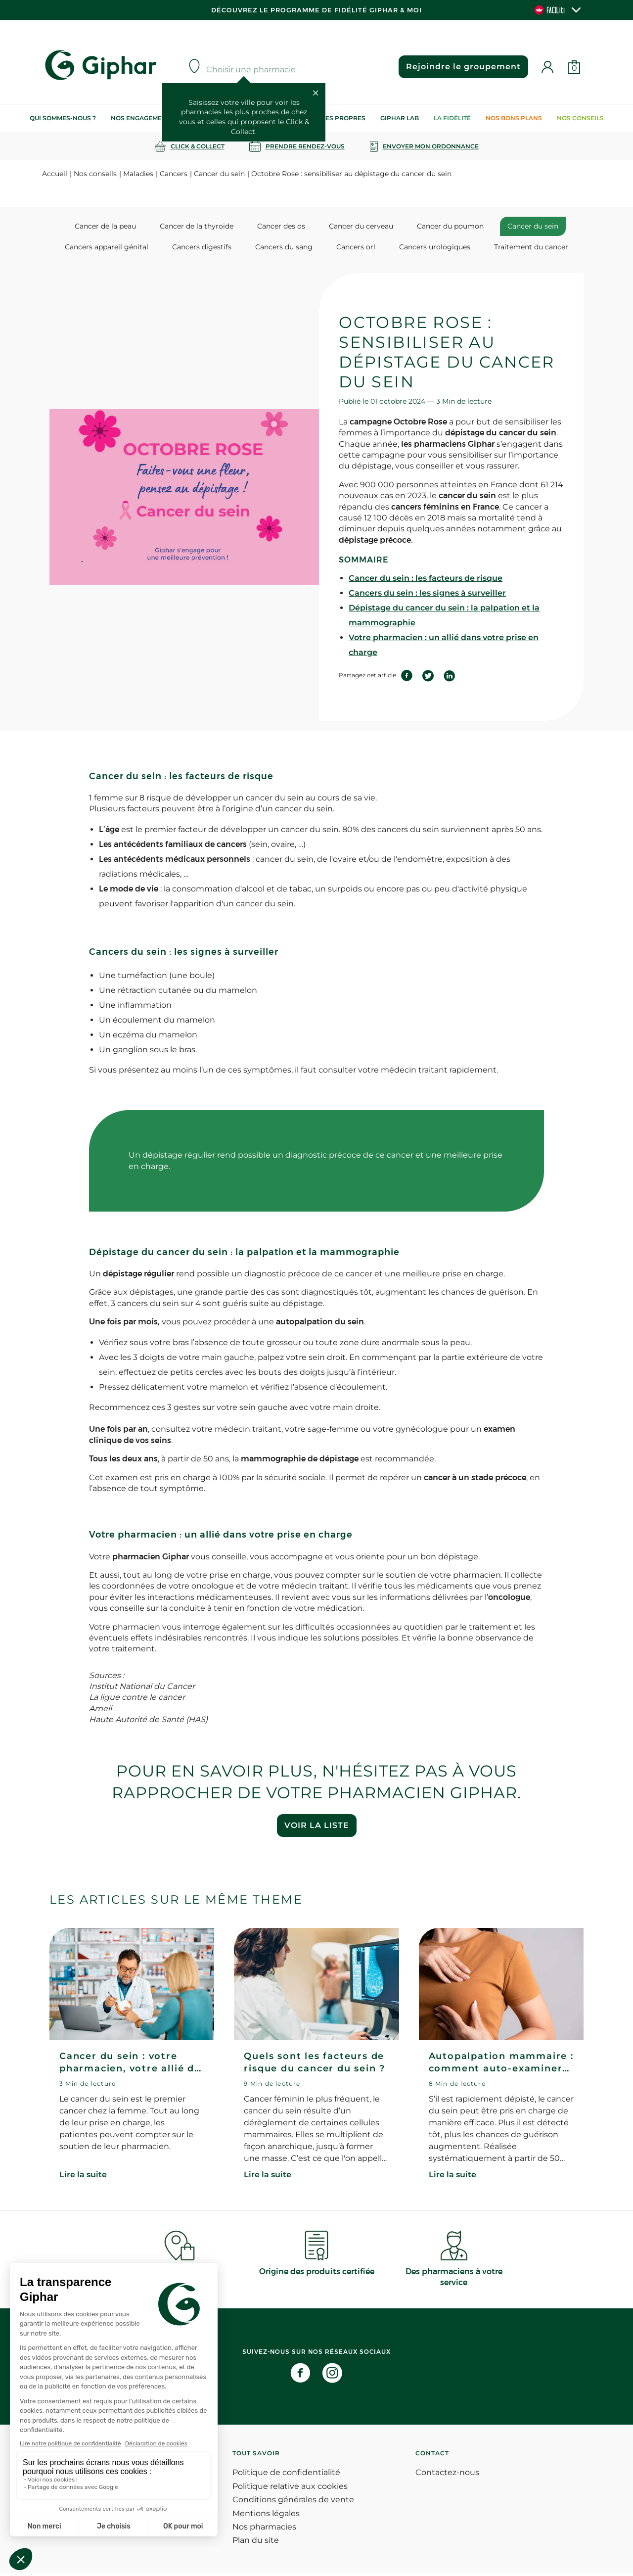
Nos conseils (580, 118)
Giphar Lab (399, 118)
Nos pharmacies (264, 2529)
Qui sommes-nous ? (63, 118)
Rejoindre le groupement (460, 66)
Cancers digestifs (212, 247)
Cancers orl (352, 247)
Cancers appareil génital (124, 247)
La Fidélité (452, 118)
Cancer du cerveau (357, 226)
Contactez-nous (447, 2475)
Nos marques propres (325, 118)
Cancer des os (285, 226)
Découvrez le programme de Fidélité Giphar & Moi (316, 9)
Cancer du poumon (440, 226)
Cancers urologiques (424, 247)
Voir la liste (316, 1827)
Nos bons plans (514, 118)
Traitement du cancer (514, 247)
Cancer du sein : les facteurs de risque (425, 580)
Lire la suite (83, 2177)
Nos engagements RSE (149, 118)
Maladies (138, 173)
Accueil (54, 173)
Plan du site (255, 2542)
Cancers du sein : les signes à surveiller (427, 595)
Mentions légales (266, 2515)
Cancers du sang (287, 247)
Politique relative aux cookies (290, 2488)
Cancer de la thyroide (207, 226)
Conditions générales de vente (293, 2502)
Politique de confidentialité (286, 2475)
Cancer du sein (219, 173)
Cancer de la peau (122, 226)
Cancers (173, 173)
